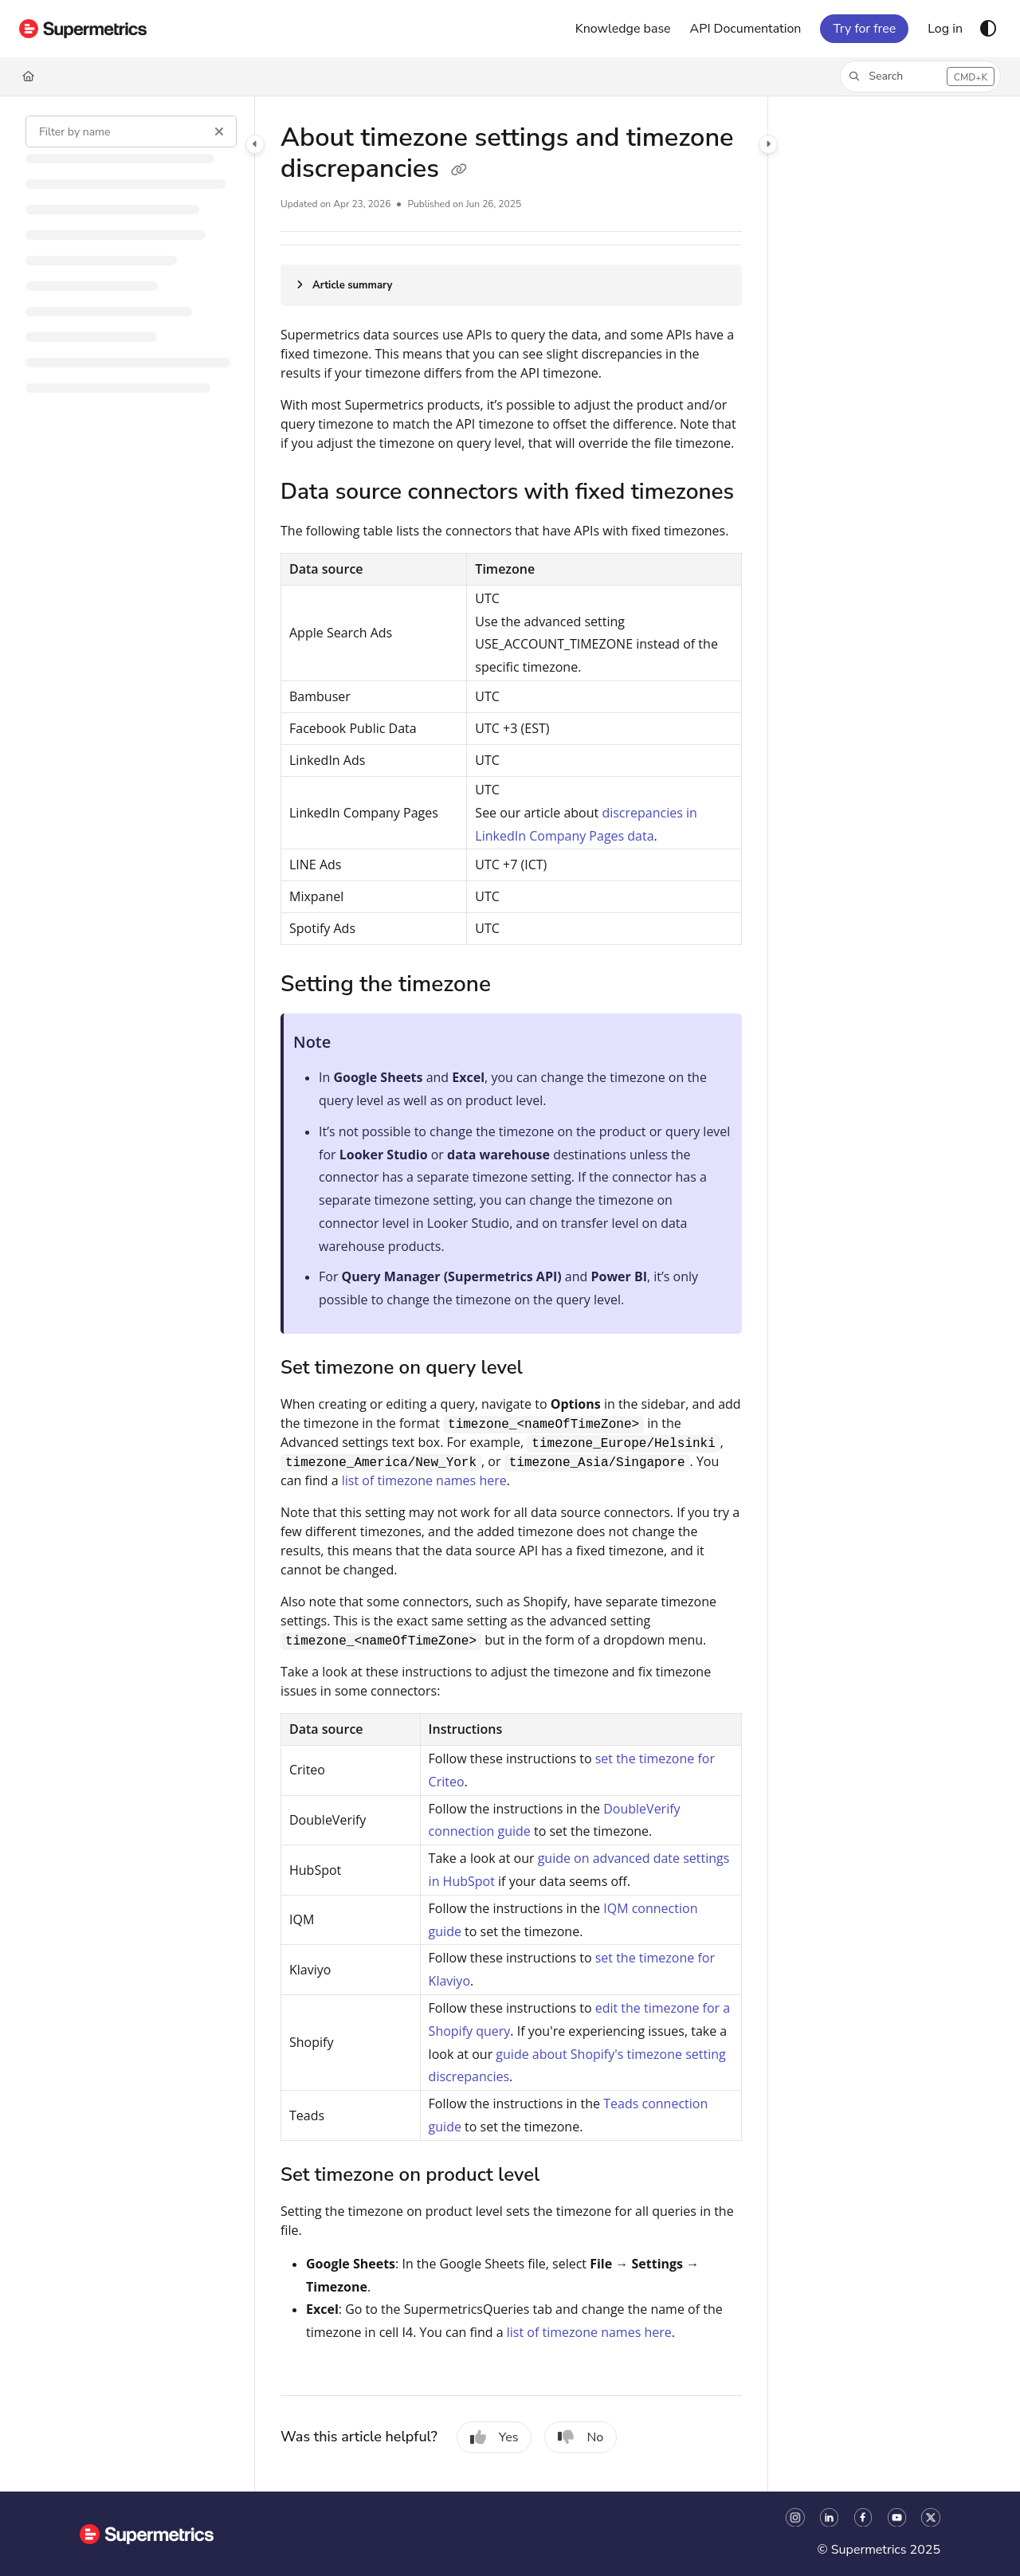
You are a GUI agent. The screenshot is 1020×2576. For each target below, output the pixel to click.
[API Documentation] (746, 28)
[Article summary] (511, 285)
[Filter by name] (131, 131)
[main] (511, 1294)
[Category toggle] (255, 144)
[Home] (28, 76)
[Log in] (945, 28)
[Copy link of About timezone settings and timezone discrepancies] (459, 170)
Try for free (864, 28)
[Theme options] (988, 28)
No (580, 2437)
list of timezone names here (424, 1480)
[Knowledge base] (623, 28)
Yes (494, 2437)
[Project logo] (83, 28)
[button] (920, 76)
